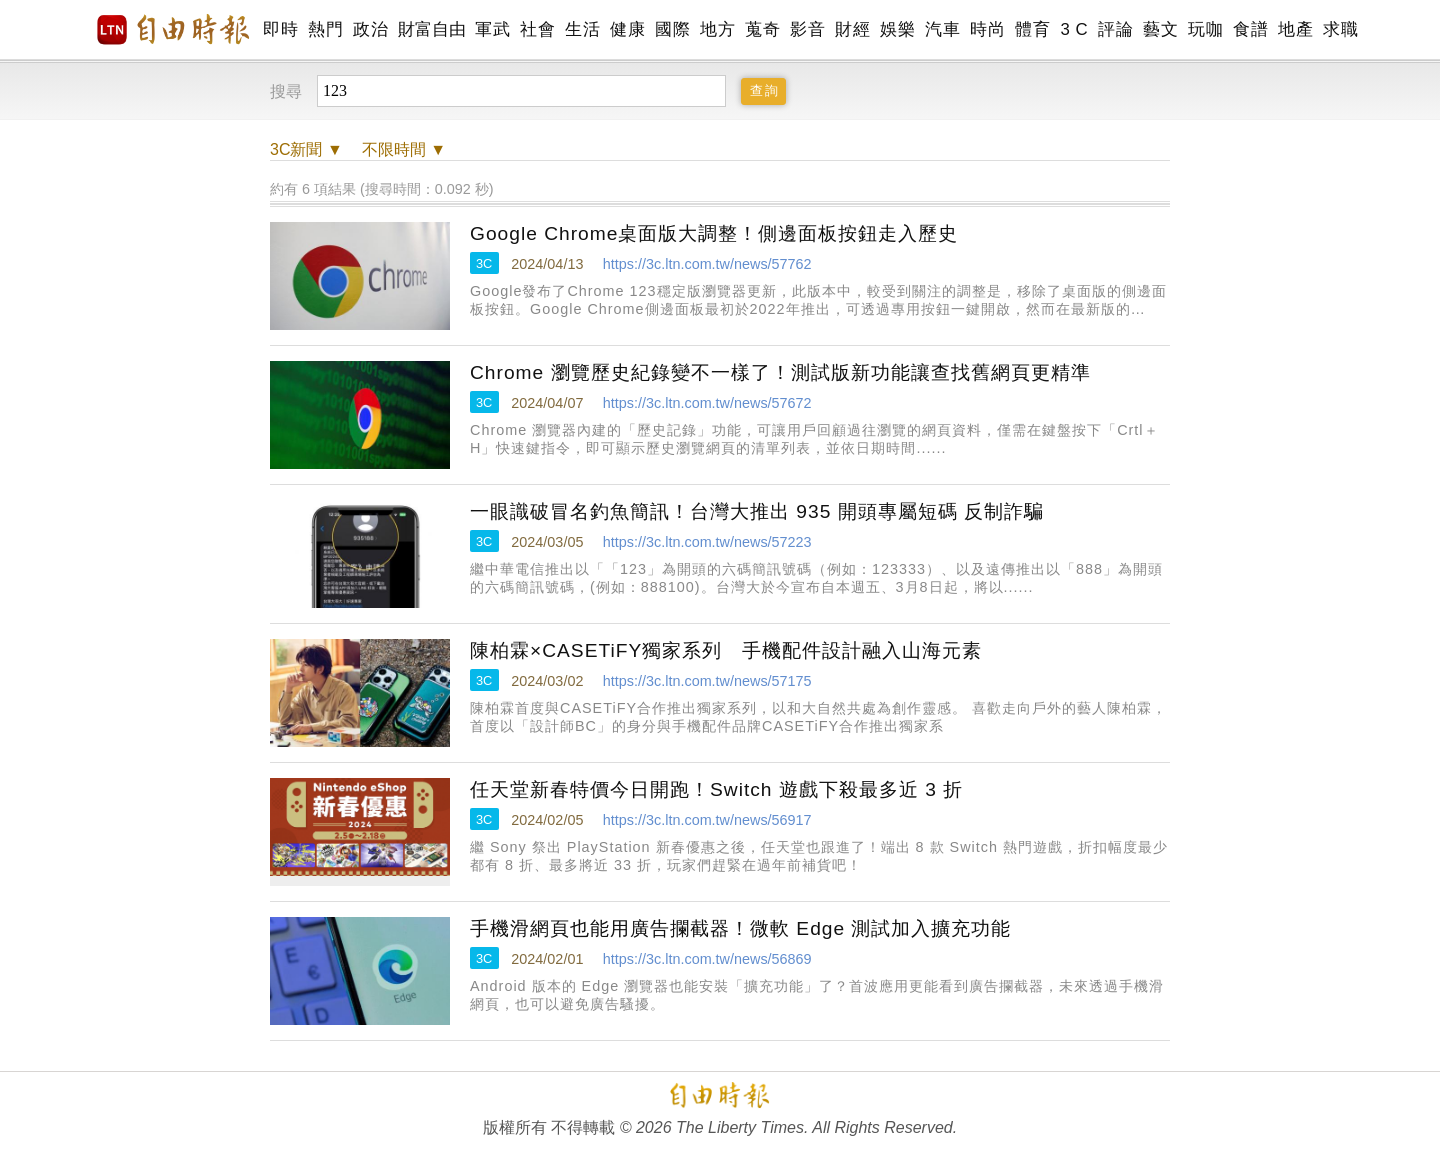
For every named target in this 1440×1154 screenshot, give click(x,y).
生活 (582, 29)
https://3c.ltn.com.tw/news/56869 (707, 959)
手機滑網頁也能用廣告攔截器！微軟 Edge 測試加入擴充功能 (740, 928)
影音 (807, 29)
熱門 (325, 29)
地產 (1295, 29)
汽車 (942, 29)
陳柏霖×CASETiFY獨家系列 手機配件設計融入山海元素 (726, 650)
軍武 (492, 29)
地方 (717, 29)
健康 (627, 29)
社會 (537, 29)
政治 (370, 29)
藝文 (1160, 29)
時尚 (987, 29)
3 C (1074, 29)
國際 (672, 29)
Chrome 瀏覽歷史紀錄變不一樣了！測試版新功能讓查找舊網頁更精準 (780, 372)
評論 (1115, 29)
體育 (1032, 29)
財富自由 (431, 29)
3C (484, 263)
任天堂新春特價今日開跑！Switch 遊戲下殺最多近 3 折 (716, 789)
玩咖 (1205, 29)
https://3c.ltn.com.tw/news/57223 (707, 542)
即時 (280, 29)
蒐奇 (762, 29)
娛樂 (897, 29)
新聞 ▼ (306, 149)
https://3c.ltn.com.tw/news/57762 (707, 264)
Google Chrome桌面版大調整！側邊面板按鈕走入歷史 (714, 233)
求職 (1340, 29)
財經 (852, 29)
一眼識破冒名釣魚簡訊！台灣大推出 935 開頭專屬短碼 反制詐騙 (757, 511)
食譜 (1250, 29)
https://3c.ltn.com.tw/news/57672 (707, 403)
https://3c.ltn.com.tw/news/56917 (707, 820)
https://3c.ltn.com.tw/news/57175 (707, 681)
